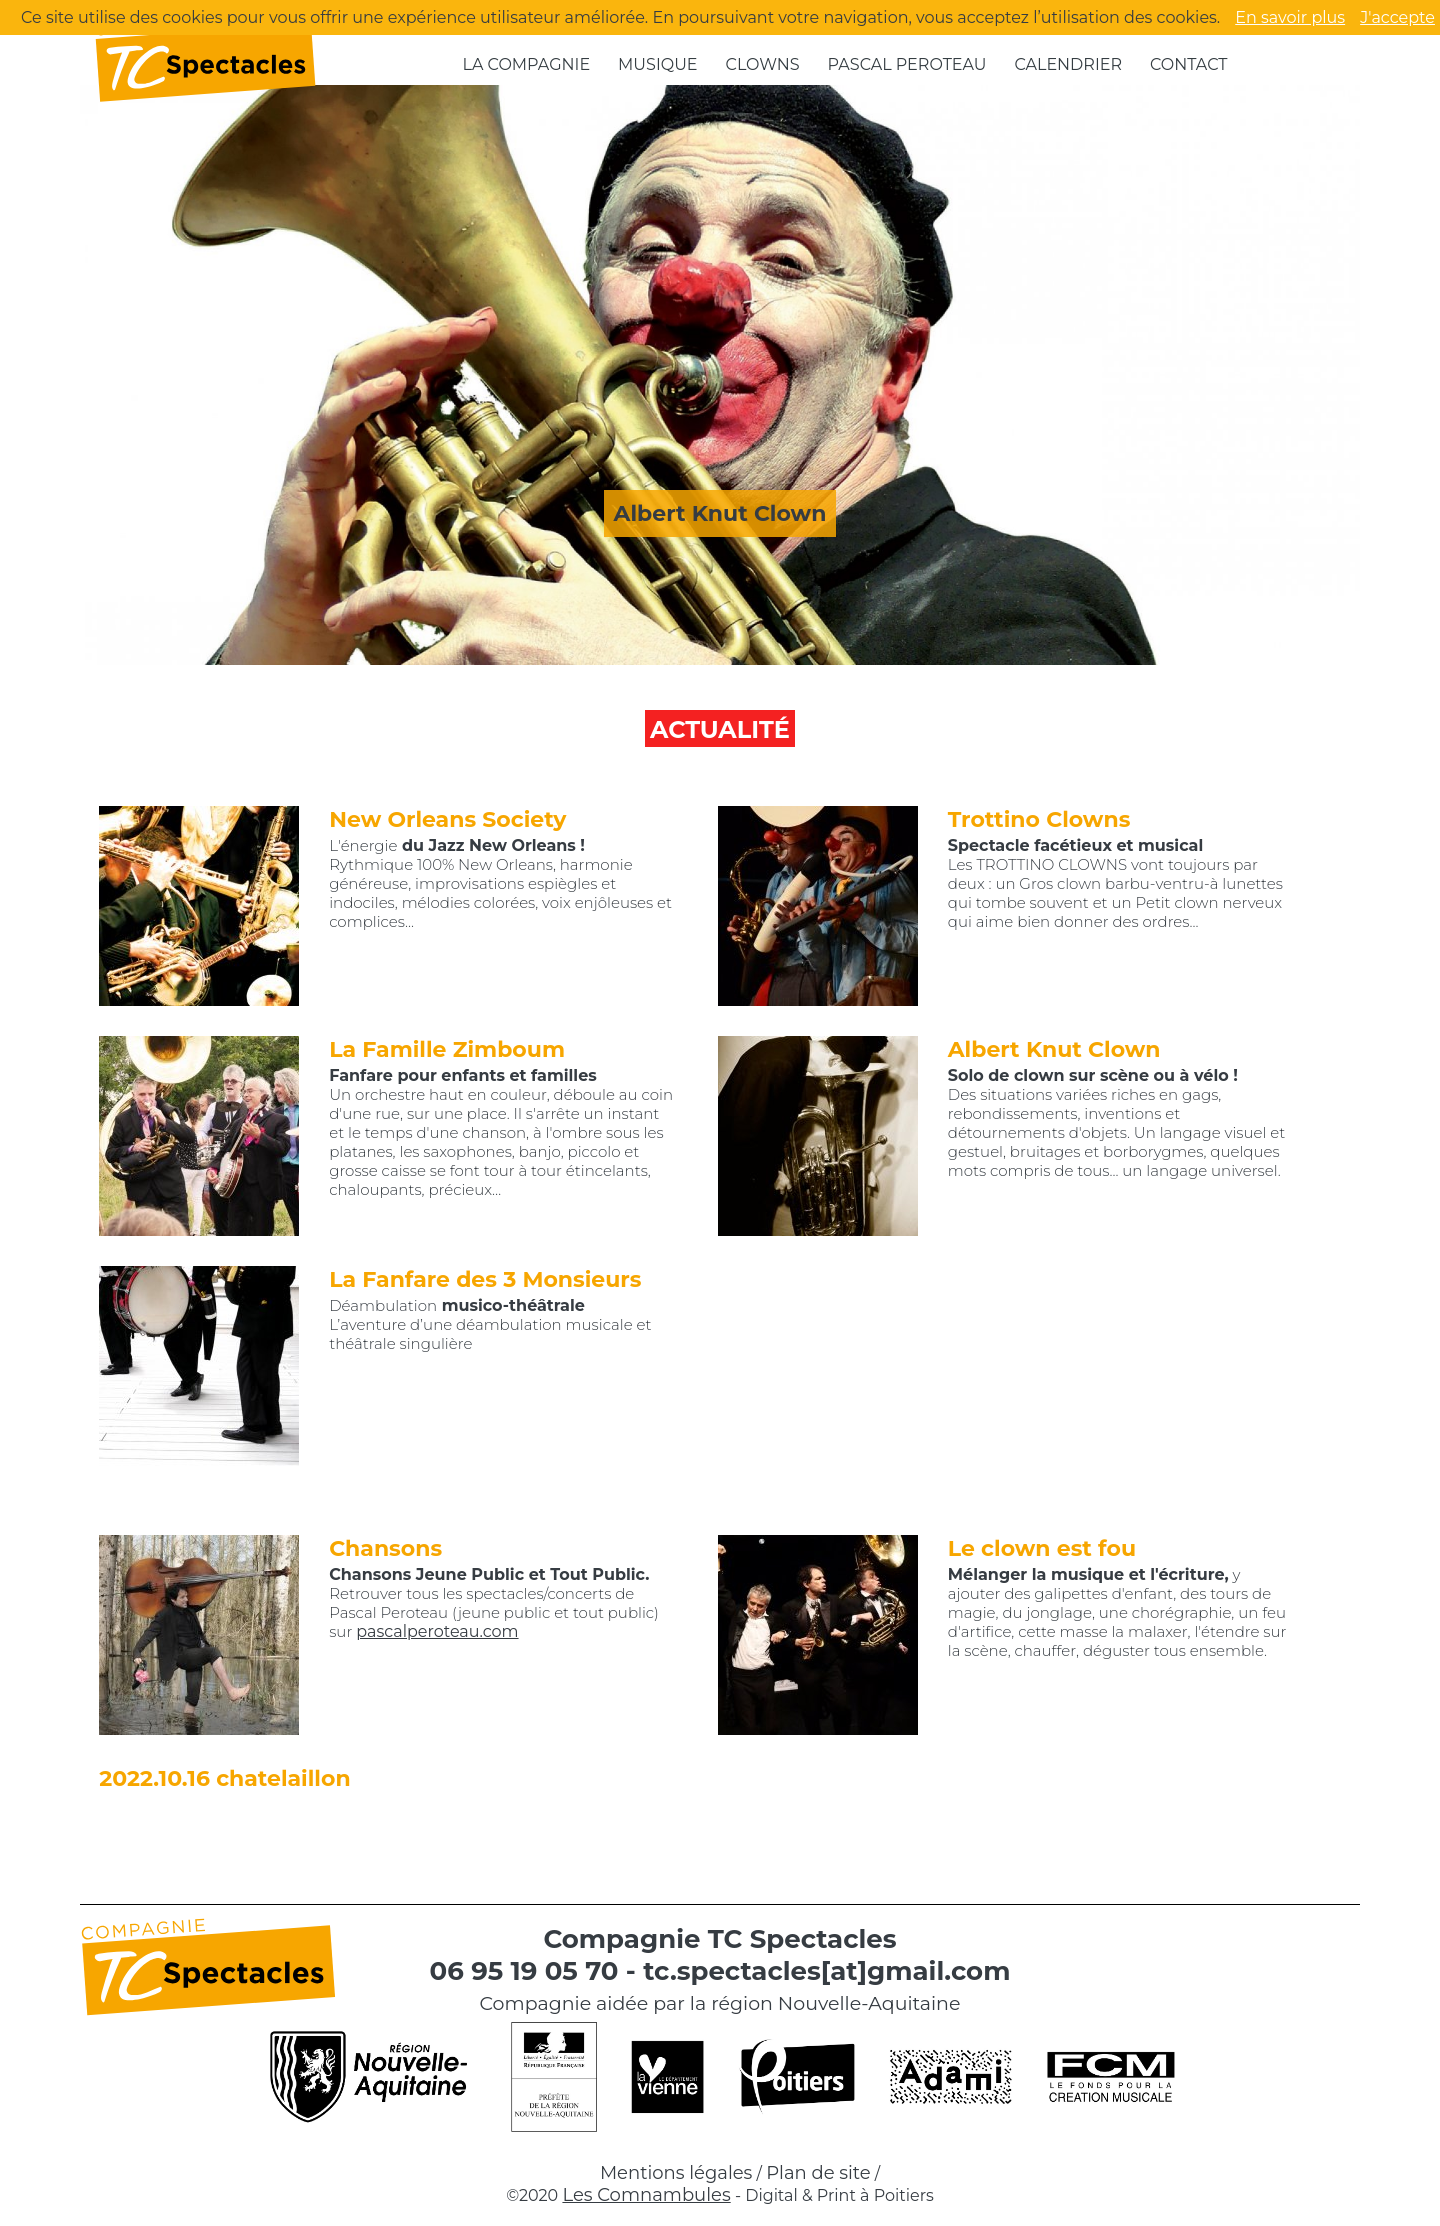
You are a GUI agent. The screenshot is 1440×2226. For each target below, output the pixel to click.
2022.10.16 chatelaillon (224, 1778)
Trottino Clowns (1039, 819)
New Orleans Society (447, 819)
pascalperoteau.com (437, 1631)
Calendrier (1068, 64)
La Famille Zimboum (447, 1049)
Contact (1188, 64)
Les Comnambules (646, 2195)
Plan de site (818, 2173)
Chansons (385, 1548)
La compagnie (527, 64)
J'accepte (1397, 17)
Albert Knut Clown (1054, 1049)
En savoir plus (1290, 17)
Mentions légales (676, 2173)
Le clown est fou (1042, 1548)
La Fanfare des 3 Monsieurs (485, 1279)
